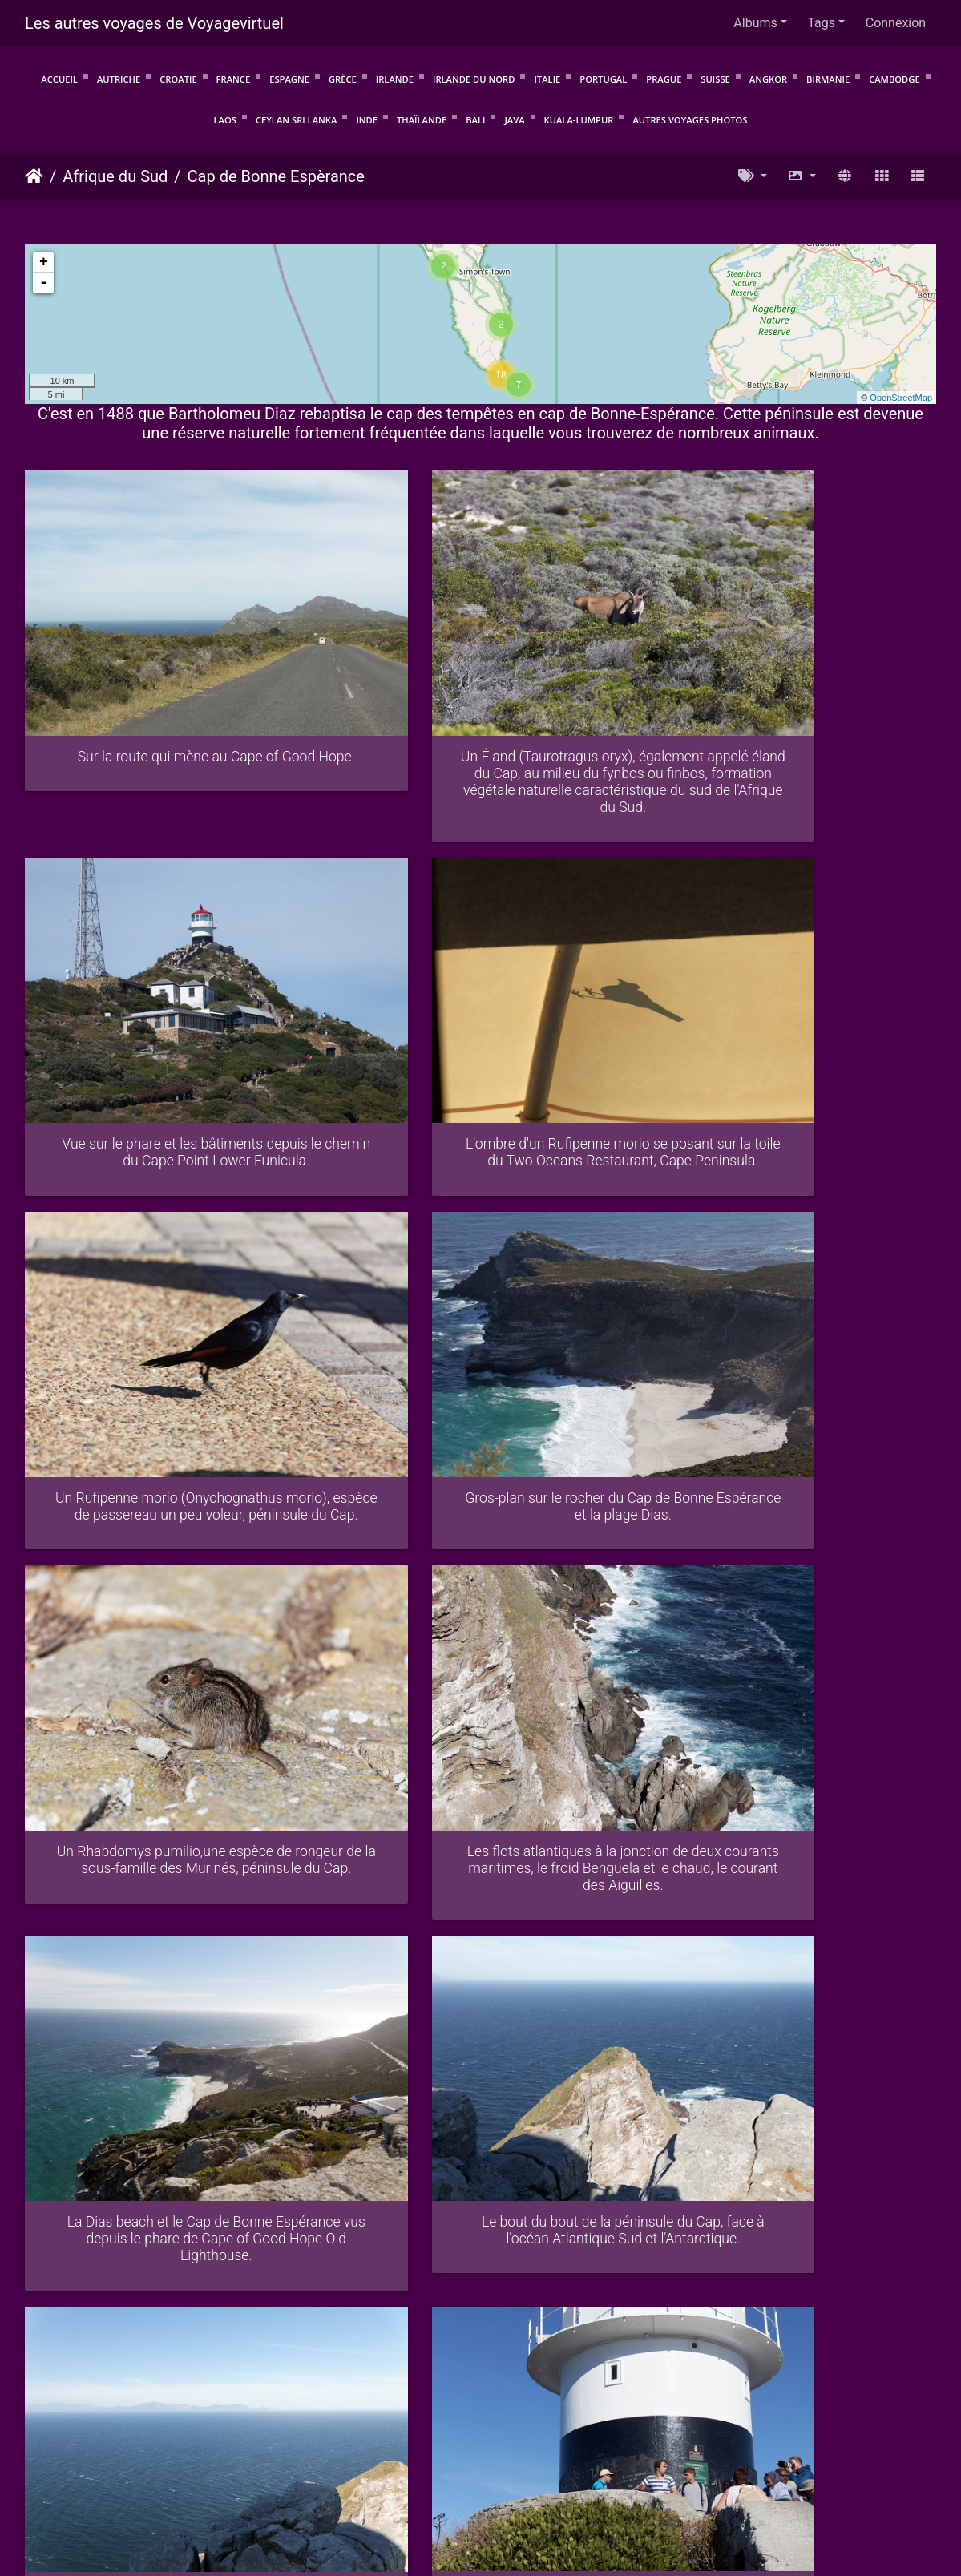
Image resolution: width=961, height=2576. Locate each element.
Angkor (768, 79)
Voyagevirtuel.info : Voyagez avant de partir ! (481, 2495)
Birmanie (828, 79)
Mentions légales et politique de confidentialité (622, 2473)
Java (514, 120)
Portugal (603, 79)
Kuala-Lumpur (579, 120)
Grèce (343, 79)
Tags (821, 22)
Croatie (177, 79)
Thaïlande (421, 120)
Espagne (289, 79)
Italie (547, 79)
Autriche (118, 79)
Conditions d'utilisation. (267, 2473)
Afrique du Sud (115, 176)
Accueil (59, 79)
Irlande (395, 79)
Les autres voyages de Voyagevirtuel (154, 23)
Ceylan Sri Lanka (296, 120)
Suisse (715, 79)
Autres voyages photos (689, 120)
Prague (663, 79)
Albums (755, 22)
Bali (475, 120)
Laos (225, 120)
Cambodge (894, 79)
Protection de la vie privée (411, 2473)
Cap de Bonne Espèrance (276, 176)
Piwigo (261, 2454)
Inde (367, 120)
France (233, 79)
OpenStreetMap (901, 397)
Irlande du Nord (474, 79)
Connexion (896, 22)
